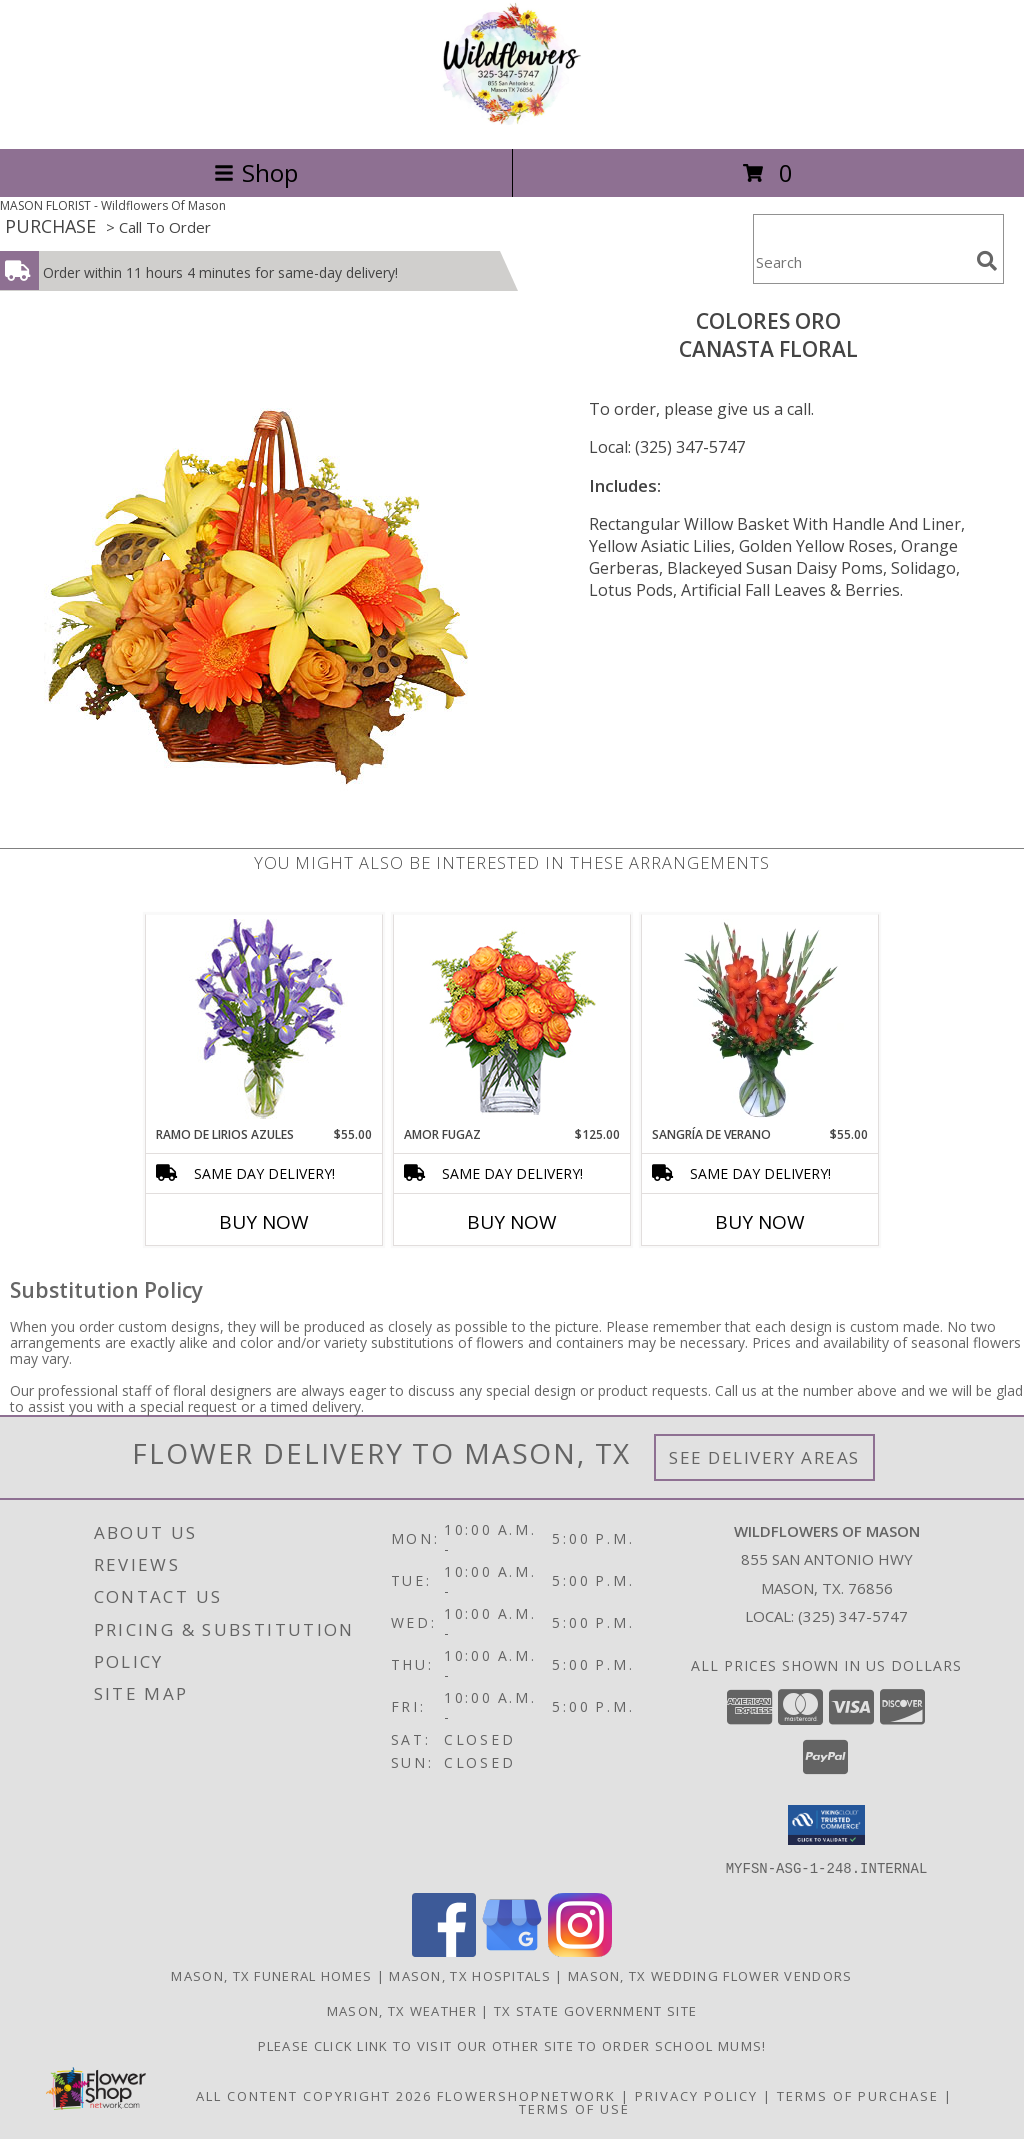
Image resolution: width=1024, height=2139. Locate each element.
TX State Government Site (595, 2010)
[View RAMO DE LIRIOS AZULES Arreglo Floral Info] (264, 1020)
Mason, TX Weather (402, 2010)
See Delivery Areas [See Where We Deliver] (764, 1457)
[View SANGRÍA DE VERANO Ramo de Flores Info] (760, 1020)
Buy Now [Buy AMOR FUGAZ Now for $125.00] (512, 1222)
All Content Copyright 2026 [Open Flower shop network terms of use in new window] (314, 2095)
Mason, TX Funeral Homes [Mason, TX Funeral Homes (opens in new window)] (271, 1975)
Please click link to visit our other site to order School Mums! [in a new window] (512, 2045)
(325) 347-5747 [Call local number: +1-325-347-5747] (853, 1616)
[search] (987, 261)
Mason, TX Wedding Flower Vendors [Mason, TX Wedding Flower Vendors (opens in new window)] (710, 1975)
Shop (256, 172)
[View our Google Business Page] (512, 1950)
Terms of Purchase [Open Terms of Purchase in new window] (858, 2095)
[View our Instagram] (580, 1950)
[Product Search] (861, 261)
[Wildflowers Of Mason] (512, 119)
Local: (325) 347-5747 (667, 447)
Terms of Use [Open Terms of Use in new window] (574, 2108)
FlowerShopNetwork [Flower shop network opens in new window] (526, 2095)
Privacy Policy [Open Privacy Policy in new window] (696, 2095)
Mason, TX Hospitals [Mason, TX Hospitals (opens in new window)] (470, 1975)
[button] (826, 1825)
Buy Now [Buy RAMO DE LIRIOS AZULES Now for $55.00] (264, 1222)
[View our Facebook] (444, 1950)
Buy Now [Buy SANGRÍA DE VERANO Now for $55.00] (760, 1222)
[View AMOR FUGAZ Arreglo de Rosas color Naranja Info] (512, 1020)
